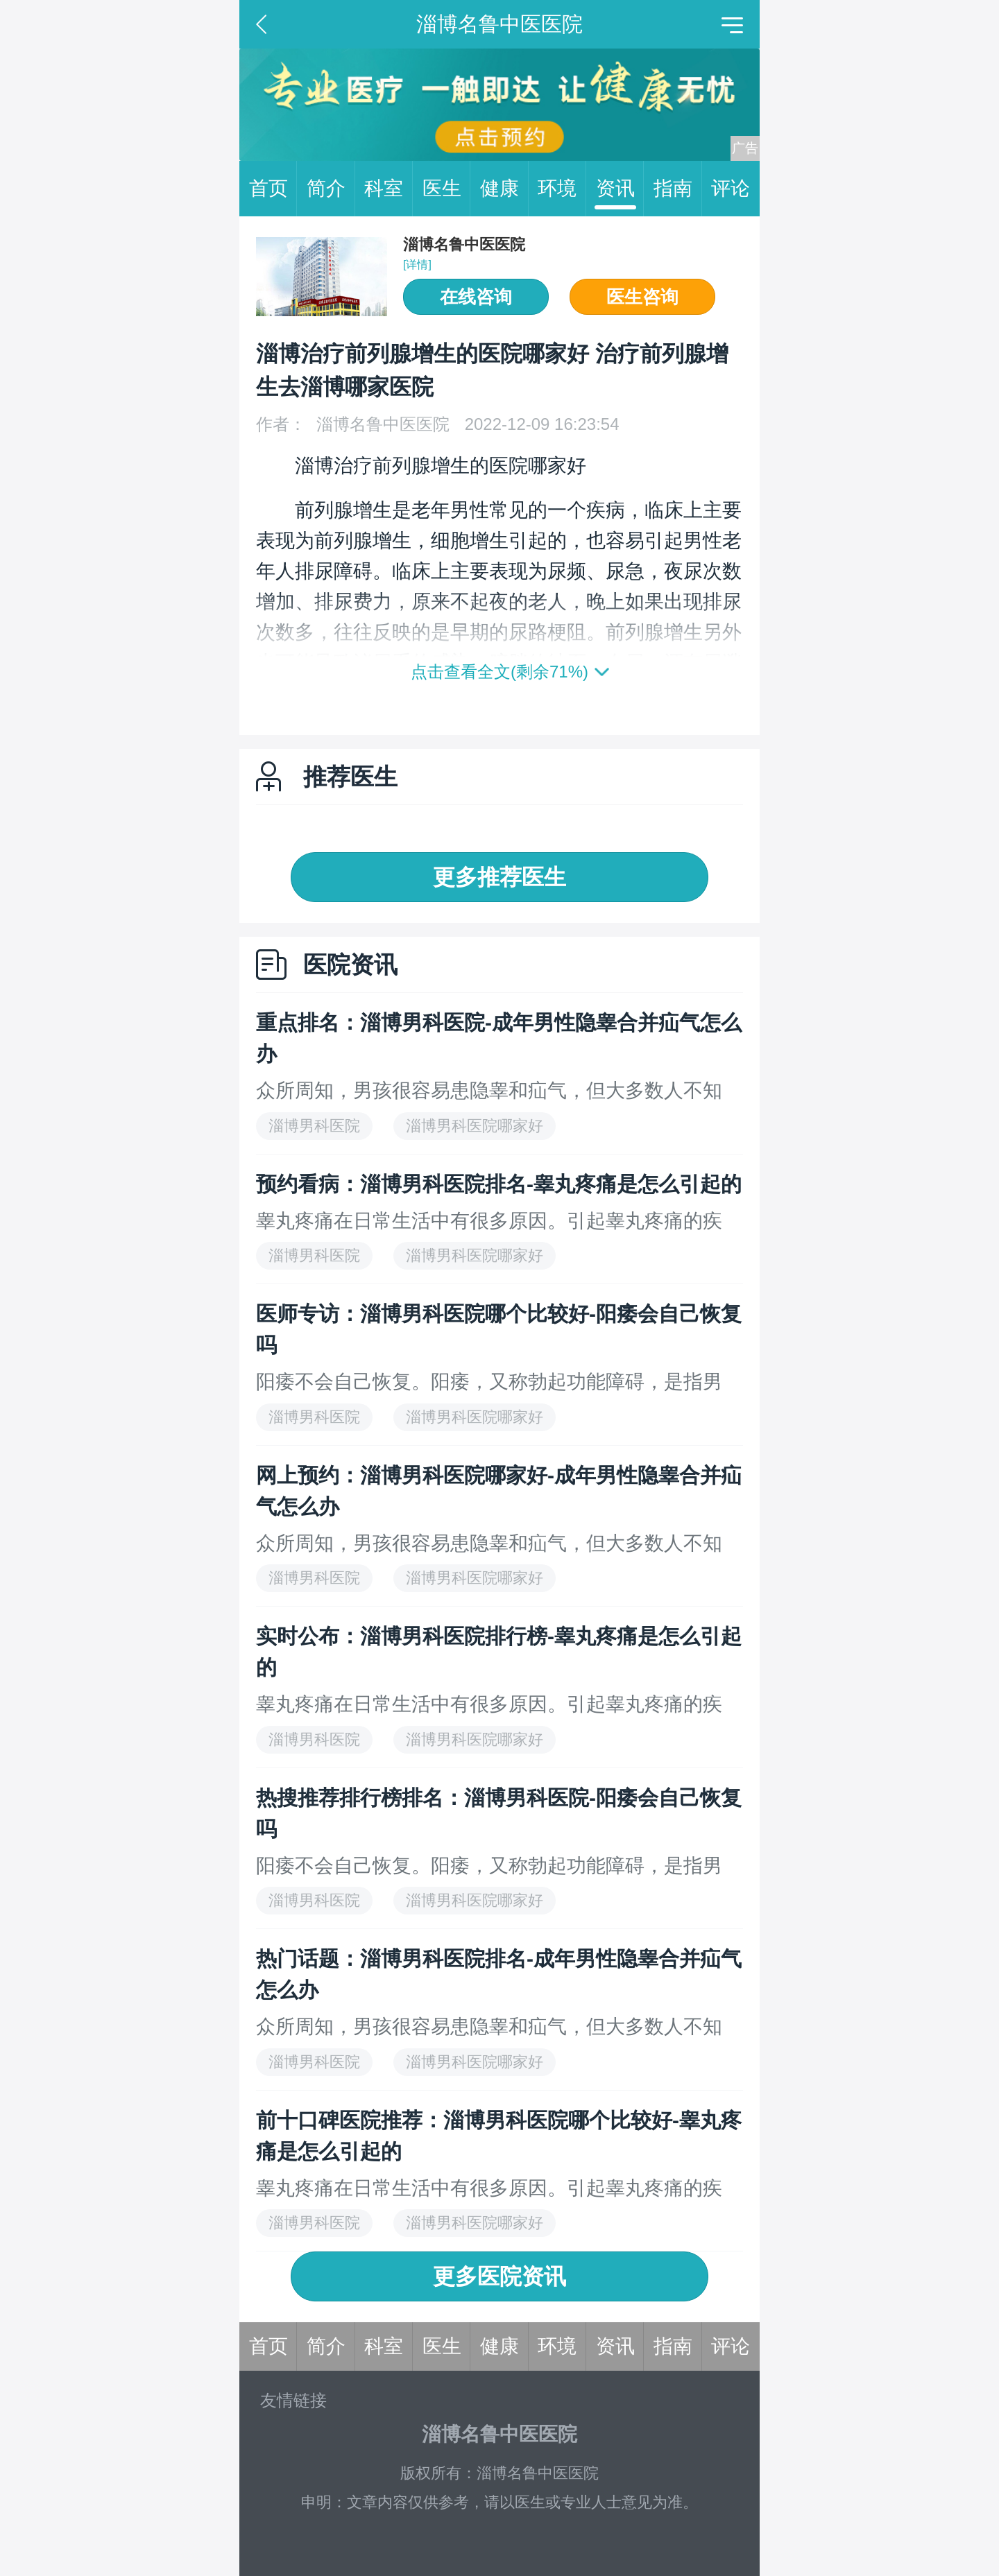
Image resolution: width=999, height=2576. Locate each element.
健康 (504, 188)
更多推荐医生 (499, 877)
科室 (388, 188)
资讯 (620, 188)
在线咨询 (476, 296)
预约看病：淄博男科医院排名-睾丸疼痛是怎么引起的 (499, 1184)
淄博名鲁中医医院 (464, 244)
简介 (331, 188)
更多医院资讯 (499, 2276)
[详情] (417, 264)
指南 (678, 188)
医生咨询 (642, 296)
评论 (730, 188)
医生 (446, 188)
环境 (562, 188)
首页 (273, 188)
